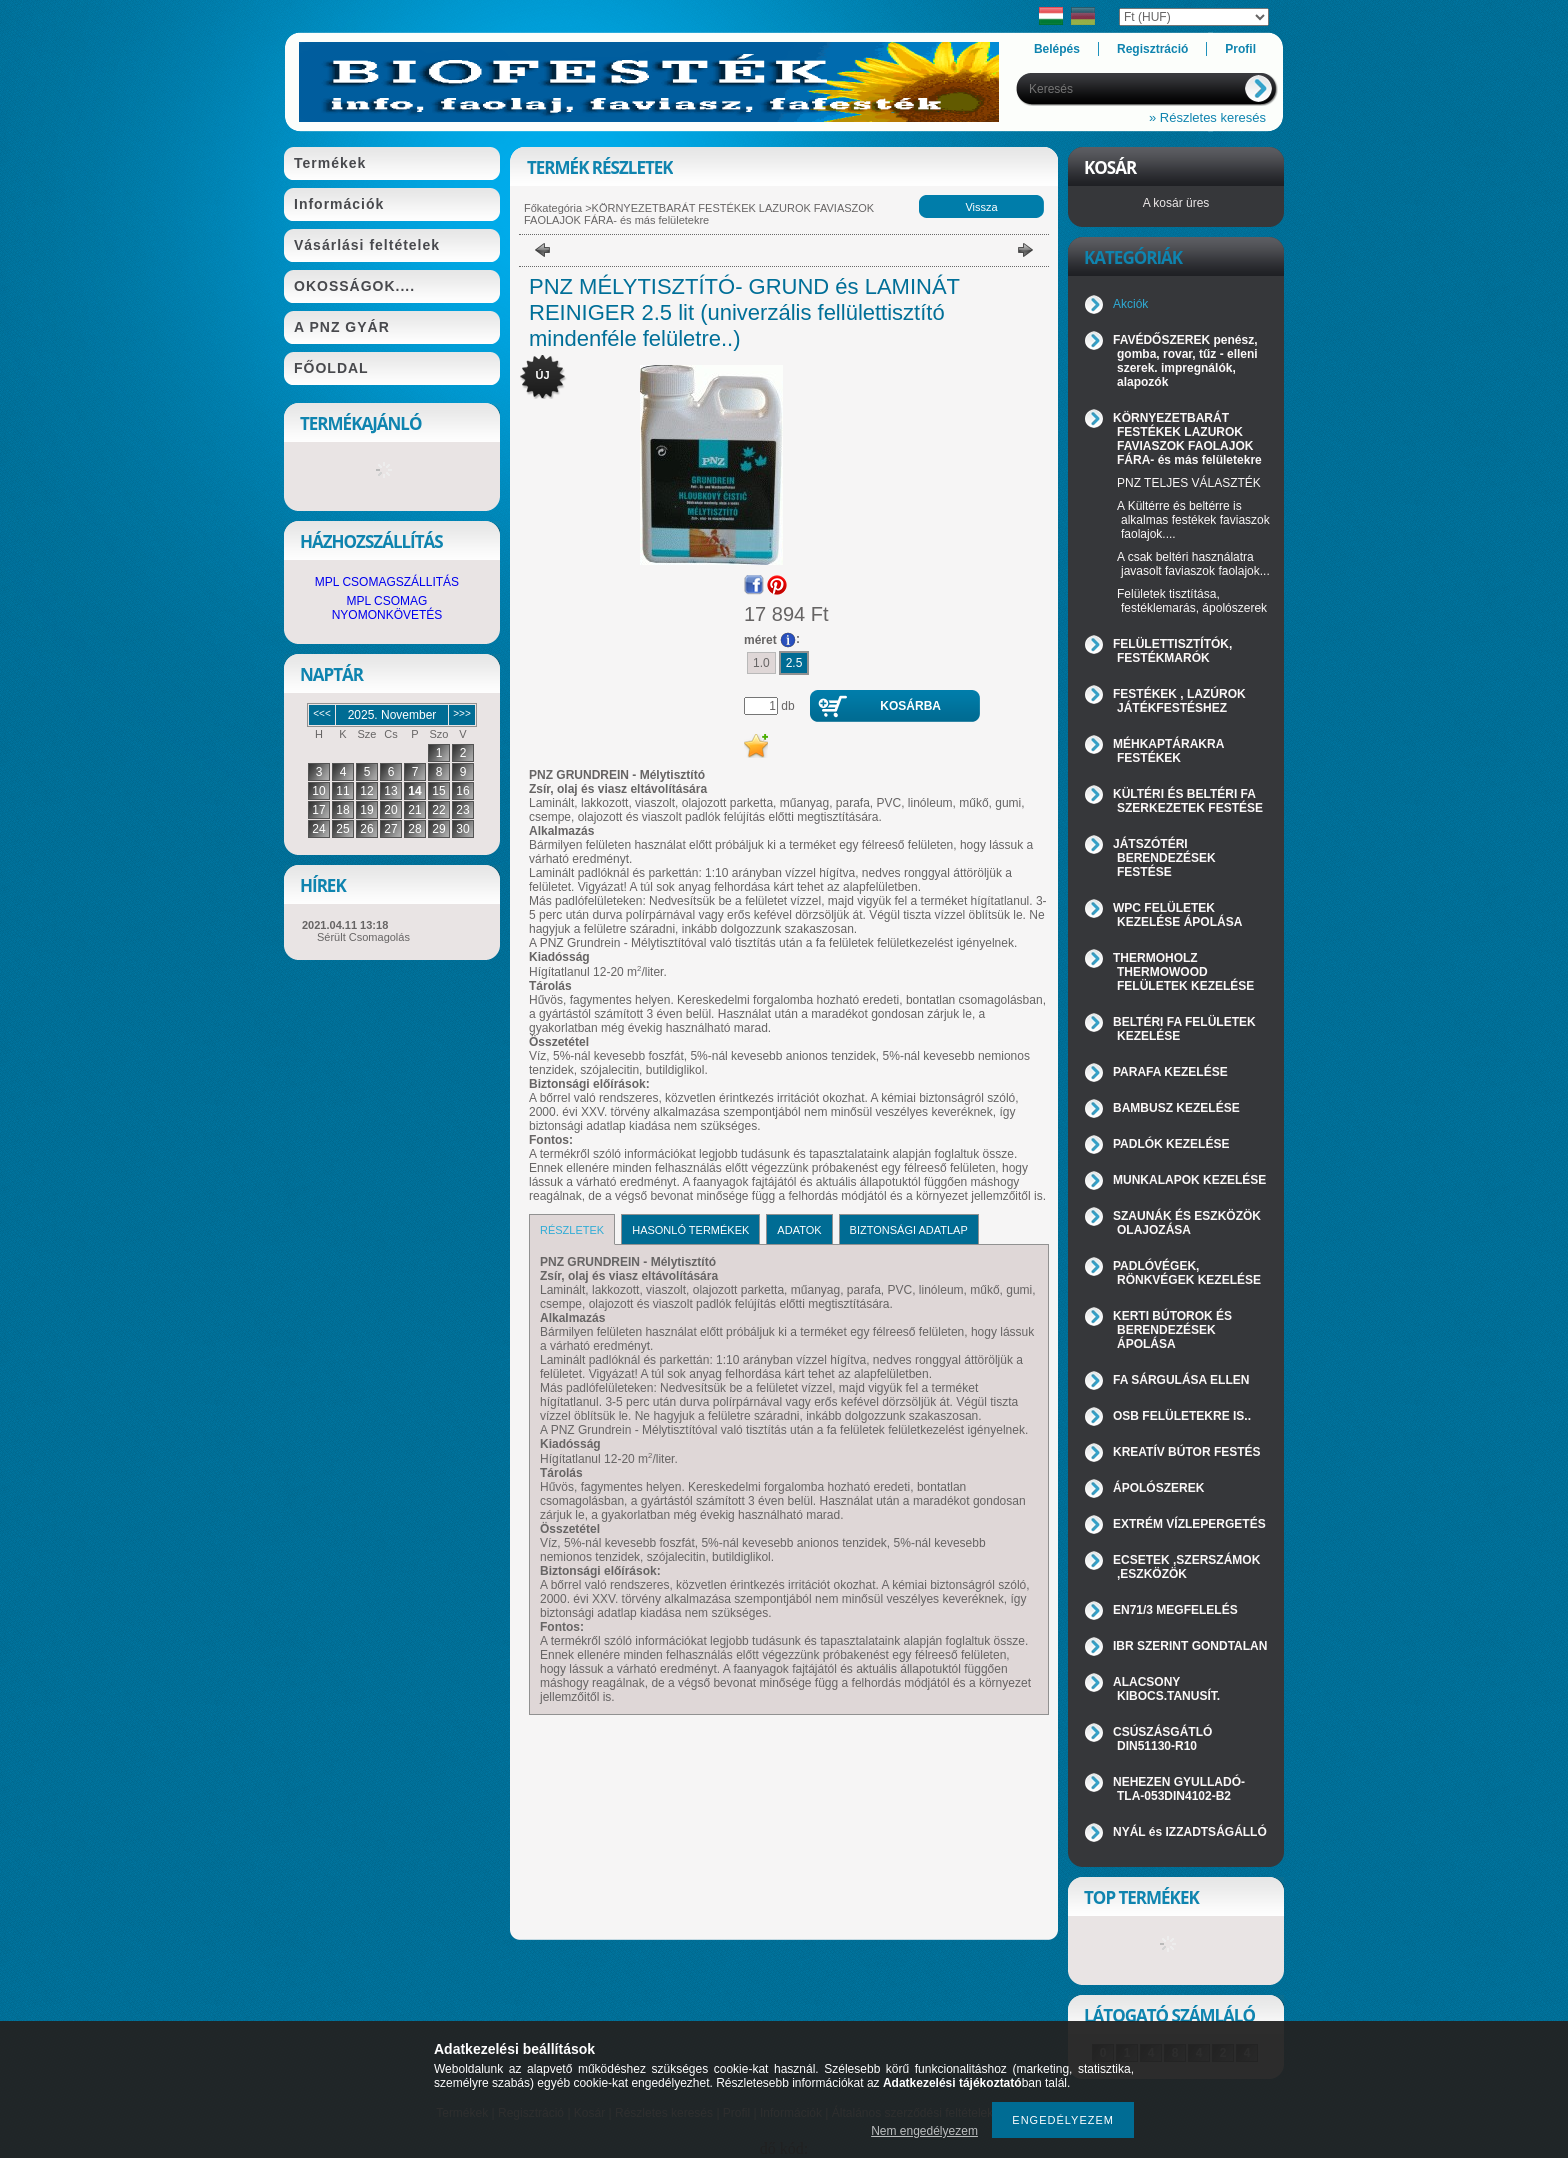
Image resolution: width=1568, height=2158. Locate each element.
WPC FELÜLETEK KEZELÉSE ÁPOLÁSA (1177, 915)
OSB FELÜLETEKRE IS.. (1182, 1416)
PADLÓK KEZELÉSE (1171, 1144)
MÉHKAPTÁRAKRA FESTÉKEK (1168, 751)
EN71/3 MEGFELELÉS (1175, 1610)
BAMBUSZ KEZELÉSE (1176, 1108)
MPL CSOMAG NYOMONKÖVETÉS (387, 608)
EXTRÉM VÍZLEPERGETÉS (1189, 1524)
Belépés (1057, 49)
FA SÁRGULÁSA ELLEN (1181, 1380)
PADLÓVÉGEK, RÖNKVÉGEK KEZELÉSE (1187, 1273)
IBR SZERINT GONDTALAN (1190, 1646)
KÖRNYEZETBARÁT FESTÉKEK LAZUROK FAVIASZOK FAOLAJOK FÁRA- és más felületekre (699, 214)
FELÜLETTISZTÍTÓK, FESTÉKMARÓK (1172, 651)
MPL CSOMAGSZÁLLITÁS (387, 582)
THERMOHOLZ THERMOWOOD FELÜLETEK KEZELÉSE (1183, 972)
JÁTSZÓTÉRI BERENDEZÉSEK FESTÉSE (1164, 858)
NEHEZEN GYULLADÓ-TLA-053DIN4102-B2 (1179, 1789)
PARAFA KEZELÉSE (1170, 1072)
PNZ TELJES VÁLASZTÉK (1189, 483)
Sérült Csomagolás (363, 937)
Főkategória (553, 208)
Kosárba (910, 706)
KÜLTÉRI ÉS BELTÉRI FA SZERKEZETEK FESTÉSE (1188, 801)
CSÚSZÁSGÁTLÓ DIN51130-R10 (1162, 1739)
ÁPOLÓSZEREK (1158, 1488)
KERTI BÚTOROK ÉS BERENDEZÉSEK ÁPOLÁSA (1172, 1330)
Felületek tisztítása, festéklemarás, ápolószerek (1192, 601)
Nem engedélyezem (924, 2131)
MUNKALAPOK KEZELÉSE (1189, 1180)
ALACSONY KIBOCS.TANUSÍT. (1166, 1689)
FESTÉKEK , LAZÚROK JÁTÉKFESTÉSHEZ (1179, 701)
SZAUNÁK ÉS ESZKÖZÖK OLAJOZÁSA (1187, 1223)
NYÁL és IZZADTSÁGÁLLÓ (1190, 1832)
